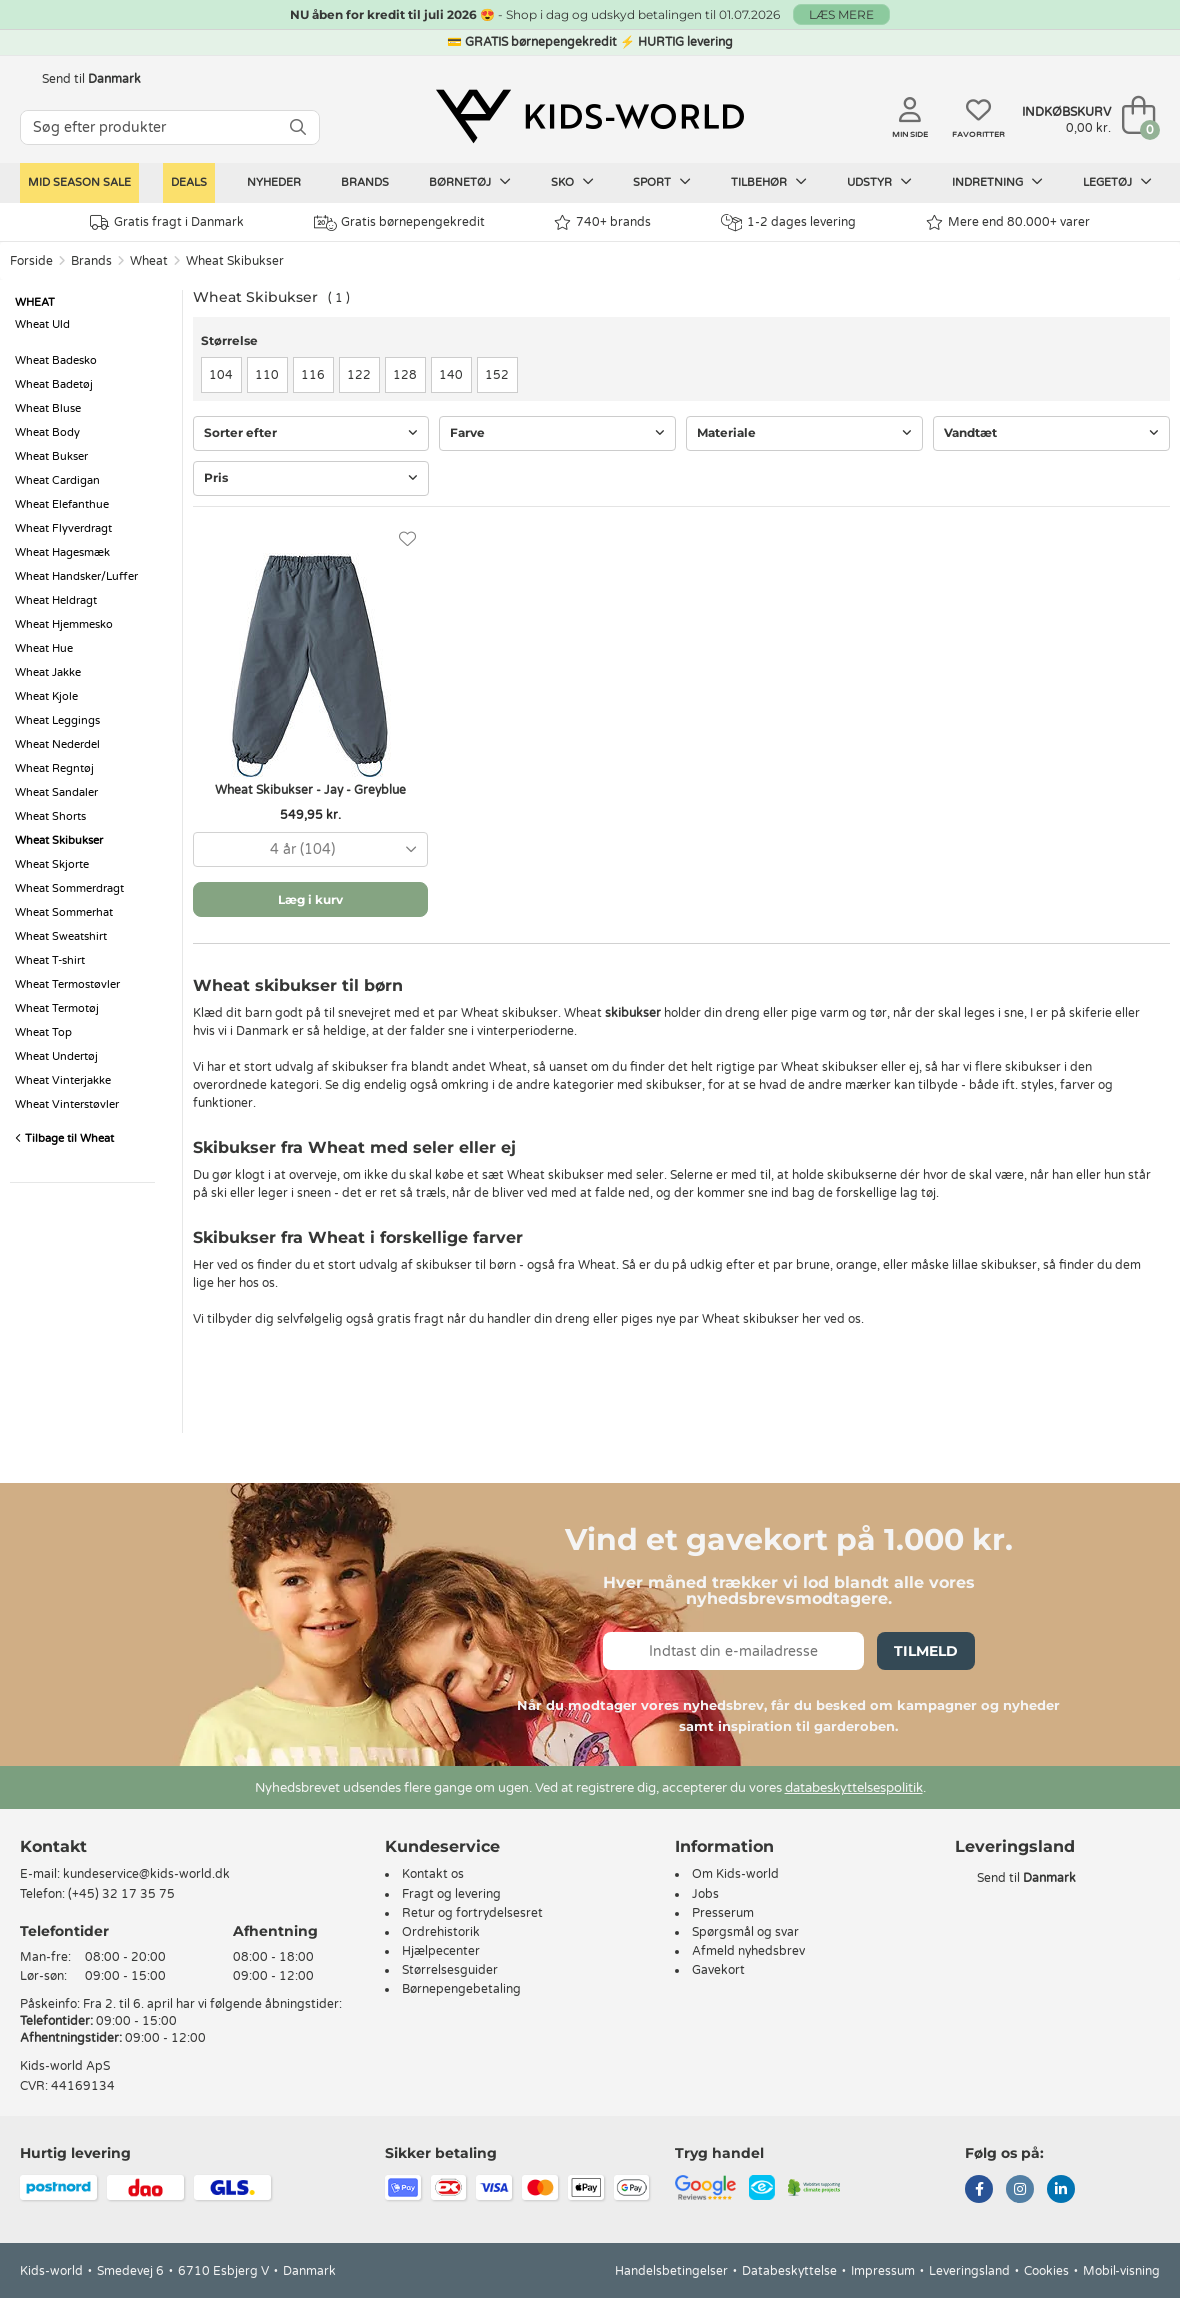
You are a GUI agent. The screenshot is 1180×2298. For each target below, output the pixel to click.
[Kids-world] (590, 117)
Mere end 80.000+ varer (1008, 222)
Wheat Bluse (48, 408)
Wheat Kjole (46, 696)
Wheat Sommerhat (64, 912)
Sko (572, 182)
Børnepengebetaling (461, 1989)
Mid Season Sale (79, 182)
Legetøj (1117, 182)
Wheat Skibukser (235, 261)
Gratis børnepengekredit (399, 223)
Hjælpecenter (441, 1951)
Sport (662, 182)
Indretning (997, 182)
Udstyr (879, 182)
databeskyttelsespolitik (854, 1788)
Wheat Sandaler (56, 792)
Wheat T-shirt (50, 960)
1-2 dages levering (788, 222)
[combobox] (310, 849)
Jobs (705, 1894)
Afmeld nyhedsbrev (748, 1951)
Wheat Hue (44, 648)
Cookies (1046, 2271)
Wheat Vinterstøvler (67, 1104)
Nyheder (274, 182)
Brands (365, 182)
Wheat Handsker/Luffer (76, 576)
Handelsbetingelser (671, 2271)
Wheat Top (43, 1032)
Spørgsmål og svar (745, 1932)
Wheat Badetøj (54, 384)
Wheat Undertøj (56, 1056)
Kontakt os (433, 1874)
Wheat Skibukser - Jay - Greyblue (310, 790)
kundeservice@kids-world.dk (146, 1874)
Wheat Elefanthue (62, 504)
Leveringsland (969, 2271)
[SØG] (298, 127)
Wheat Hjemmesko (64, 624)
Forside (31, 261)
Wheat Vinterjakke (63, 1080)
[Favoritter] (407, 539)
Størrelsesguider (450, 1970)
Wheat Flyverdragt (63, 528)
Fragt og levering (451, 1894)
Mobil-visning (1121, 2271)
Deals (189, 182)
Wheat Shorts (50, 816)
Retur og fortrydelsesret (472, 1913)
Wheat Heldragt (56, 600)
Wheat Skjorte (52, 864)
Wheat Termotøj (57, 1008)
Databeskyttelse (789, 2271)
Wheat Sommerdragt (69, 888)
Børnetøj (470, 182)
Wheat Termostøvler (67, 984)
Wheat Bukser (51, 456)
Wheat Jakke (48, 672)
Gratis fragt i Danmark (167, 222)
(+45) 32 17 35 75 (121, 1894)
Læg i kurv (310, 899)
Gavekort (718, 1970)
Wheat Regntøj (54, 768)
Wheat (149, 261)
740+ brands (602, 222)
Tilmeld (926, 1651)
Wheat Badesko (56, 360)
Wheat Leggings (57, 720)
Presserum (723, 1913)
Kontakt (53, 1846)
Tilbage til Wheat (64, 1138)
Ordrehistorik (441, 1932)
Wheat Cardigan (57, 480)
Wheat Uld (42, 324)
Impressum (883, 2271)
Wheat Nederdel (57, 744)
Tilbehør (769, 182)
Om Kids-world (735, 1874)
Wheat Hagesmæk (62, 552)
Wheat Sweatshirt (61, 936)
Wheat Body (47, 432)
